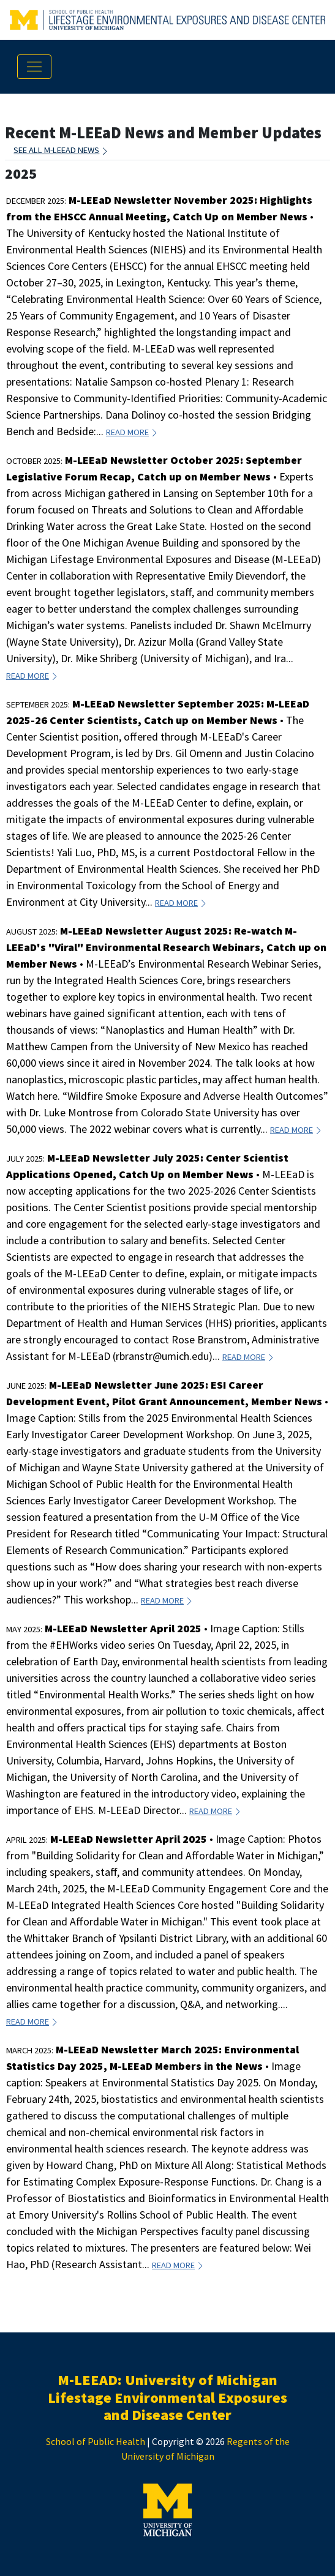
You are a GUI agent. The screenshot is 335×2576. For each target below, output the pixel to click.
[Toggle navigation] (34, 66)
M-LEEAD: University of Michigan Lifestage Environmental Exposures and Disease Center (167, 2397)
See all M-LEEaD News (61, 149)
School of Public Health (95, 2441)
